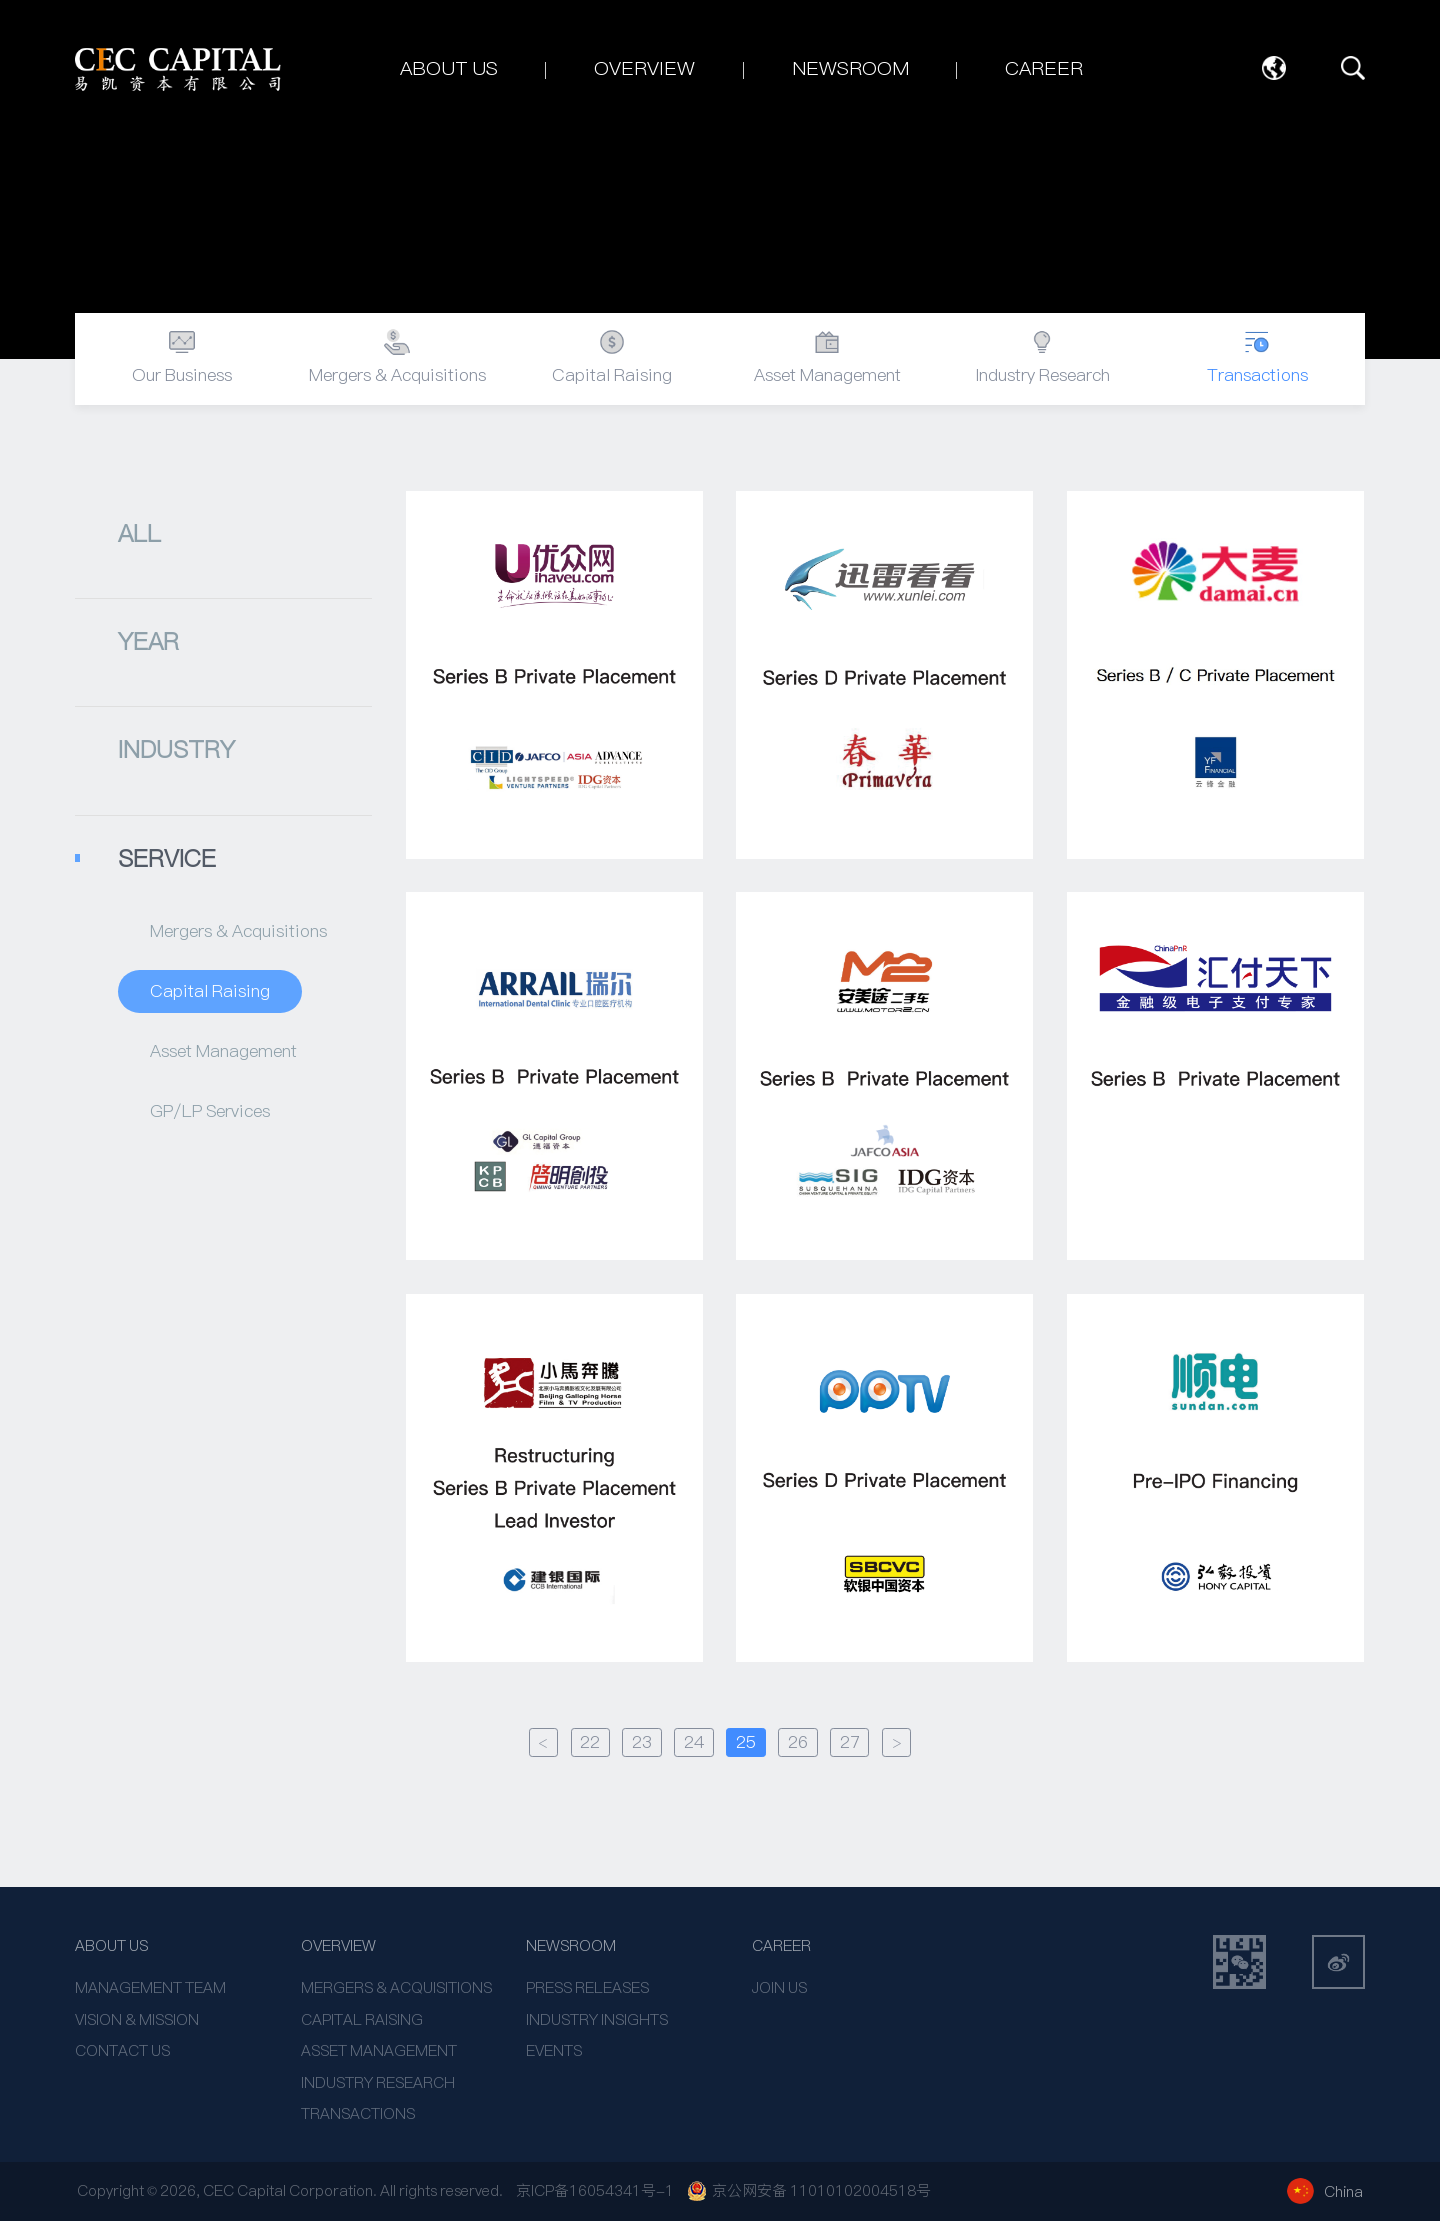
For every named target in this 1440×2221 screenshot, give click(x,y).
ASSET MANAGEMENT (379, 2050)
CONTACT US (122, 2050)
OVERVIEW (338, 1945)
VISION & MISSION (137, 2019)
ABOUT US (111, 1945)
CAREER (781, 1945)
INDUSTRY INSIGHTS (597, 2019)
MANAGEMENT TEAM (150, 1987)
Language (1274, 68)
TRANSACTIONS (358, 2113)
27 (850, 1742)
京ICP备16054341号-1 (595, 2190)
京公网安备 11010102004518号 (809, 2191)
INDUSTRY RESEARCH (378, 2082)
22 (590, 1742)
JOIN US (779, 1987)
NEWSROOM (571, 1945)
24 (694, 1742)
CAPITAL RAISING (362, 2019)
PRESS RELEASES (587, 1987)
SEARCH (1352, 68)
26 (798, 1742)
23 (642, 1742)
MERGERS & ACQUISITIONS (396, 1987)
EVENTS (554, 2050)
